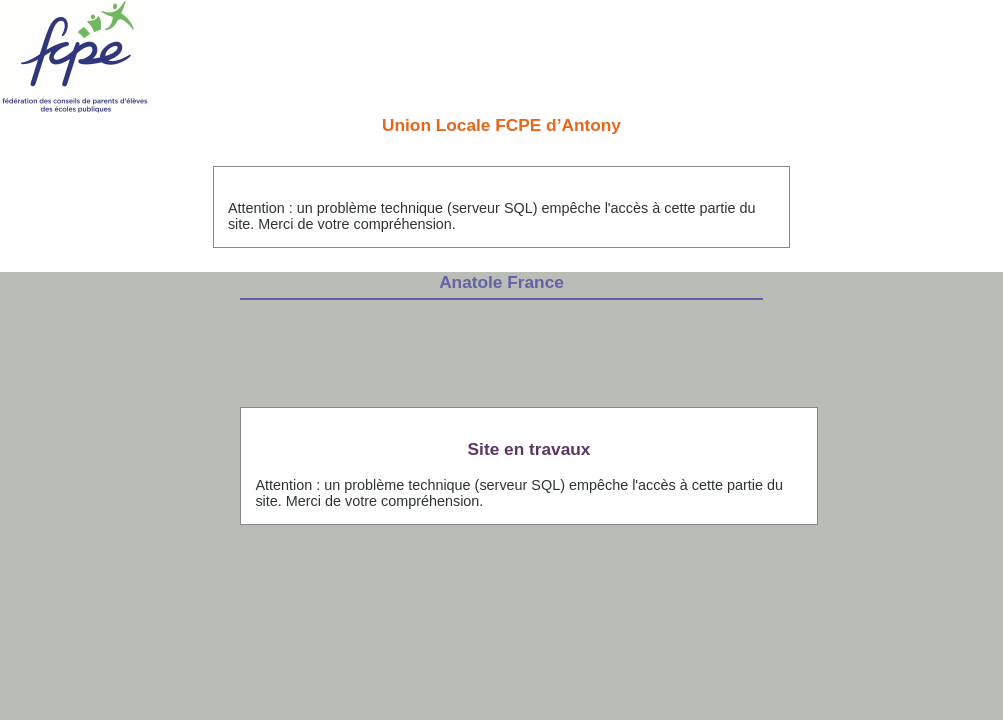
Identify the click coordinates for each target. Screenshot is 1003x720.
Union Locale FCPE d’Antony (501, 125)
